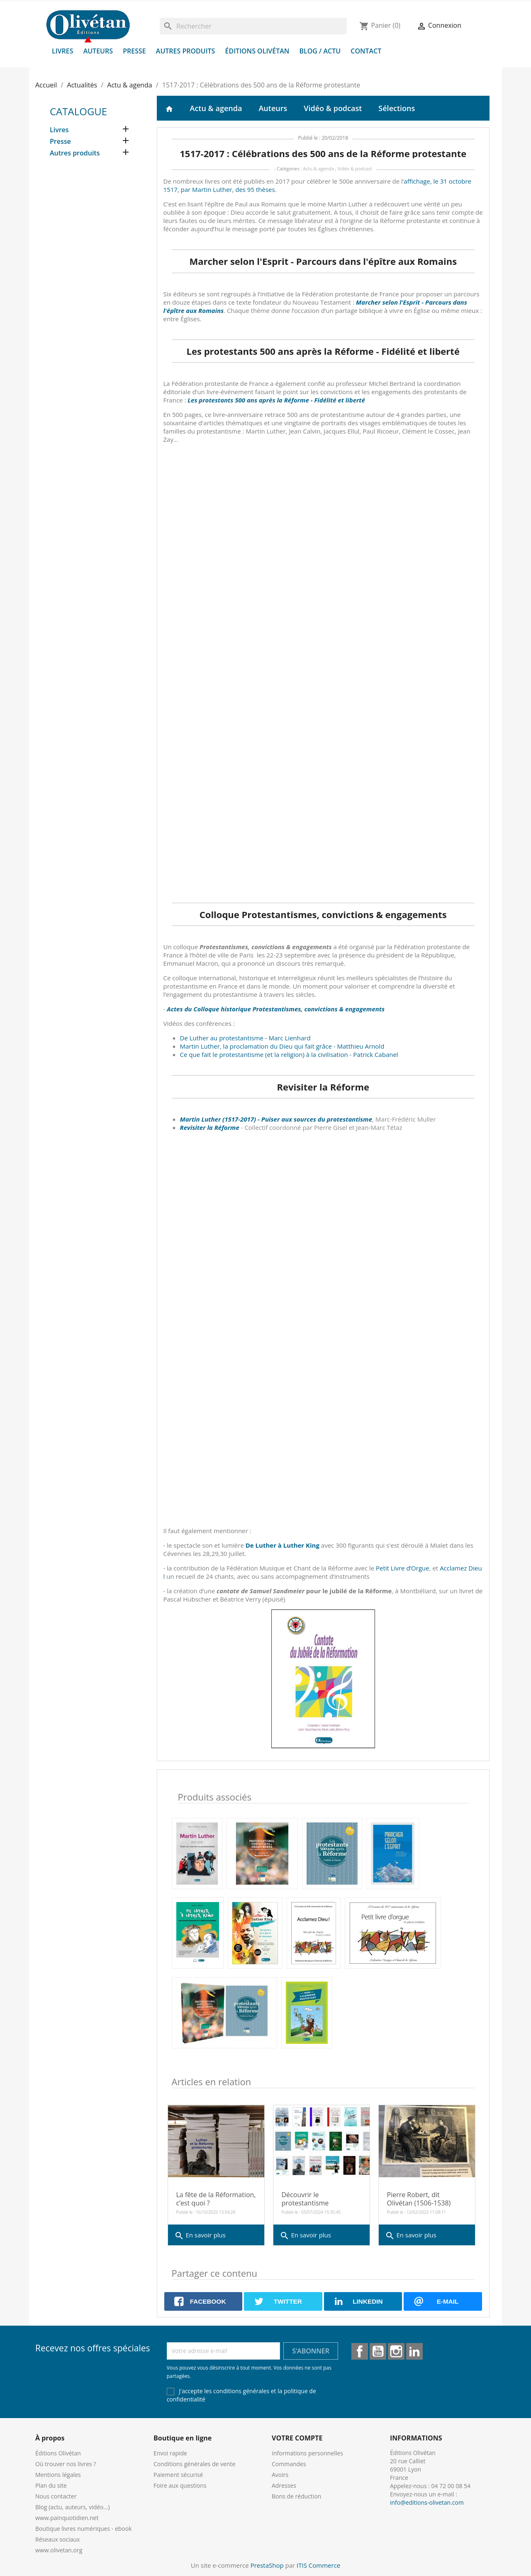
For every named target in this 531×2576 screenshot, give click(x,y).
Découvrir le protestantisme (305, 2199)
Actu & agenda (216, 108)
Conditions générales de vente (194, 2464)
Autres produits (185, 51)
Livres (62, 51)
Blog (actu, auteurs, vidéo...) (72, 2507)
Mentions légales (58, 2475)
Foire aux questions (180, 2485)
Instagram (396, 2351)
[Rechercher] (253, 26)
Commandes (289, 2464)
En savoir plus (200, 2236)
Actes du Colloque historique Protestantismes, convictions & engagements (276, 1009)
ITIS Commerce (318, 2565)
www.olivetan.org (58, 2550)
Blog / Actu (320, 51)
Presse (134, 51)
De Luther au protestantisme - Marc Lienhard (245, 1038)
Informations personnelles (307, 2453)
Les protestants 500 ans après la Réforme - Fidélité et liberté (276, 400)
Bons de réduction (296, 2496)
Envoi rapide (170, 2453)
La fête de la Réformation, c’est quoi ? (216, 2199)
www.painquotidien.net (66, 2518)
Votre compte (297, 2438)
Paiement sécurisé (178, 2475)
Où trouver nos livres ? (65, 2464)
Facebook (359, 2351)
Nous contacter (56, 2496)
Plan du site (51, 2485)
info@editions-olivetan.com (427, 2502)
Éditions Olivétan (257, 51)
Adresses (284, 2485)
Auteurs (98, 51)
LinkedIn (414, 2351)
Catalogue (78, 111)
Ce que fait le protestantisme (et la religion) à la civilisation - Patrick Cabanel (289, 1054)
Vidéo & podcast (333, 108)
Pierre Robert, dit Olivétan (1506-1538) (419, 2199)
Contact (366, 51)
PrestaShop (267, 2565)
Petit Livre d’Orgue (402, 1568)
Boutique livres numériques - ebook (83, 2528)
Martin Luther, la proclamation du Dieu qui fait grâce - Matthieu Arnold (282, 1046)
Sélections (396, 108)
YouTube (378, 2351)
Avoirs (280, 2475)
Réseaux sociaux (57, 2539)
